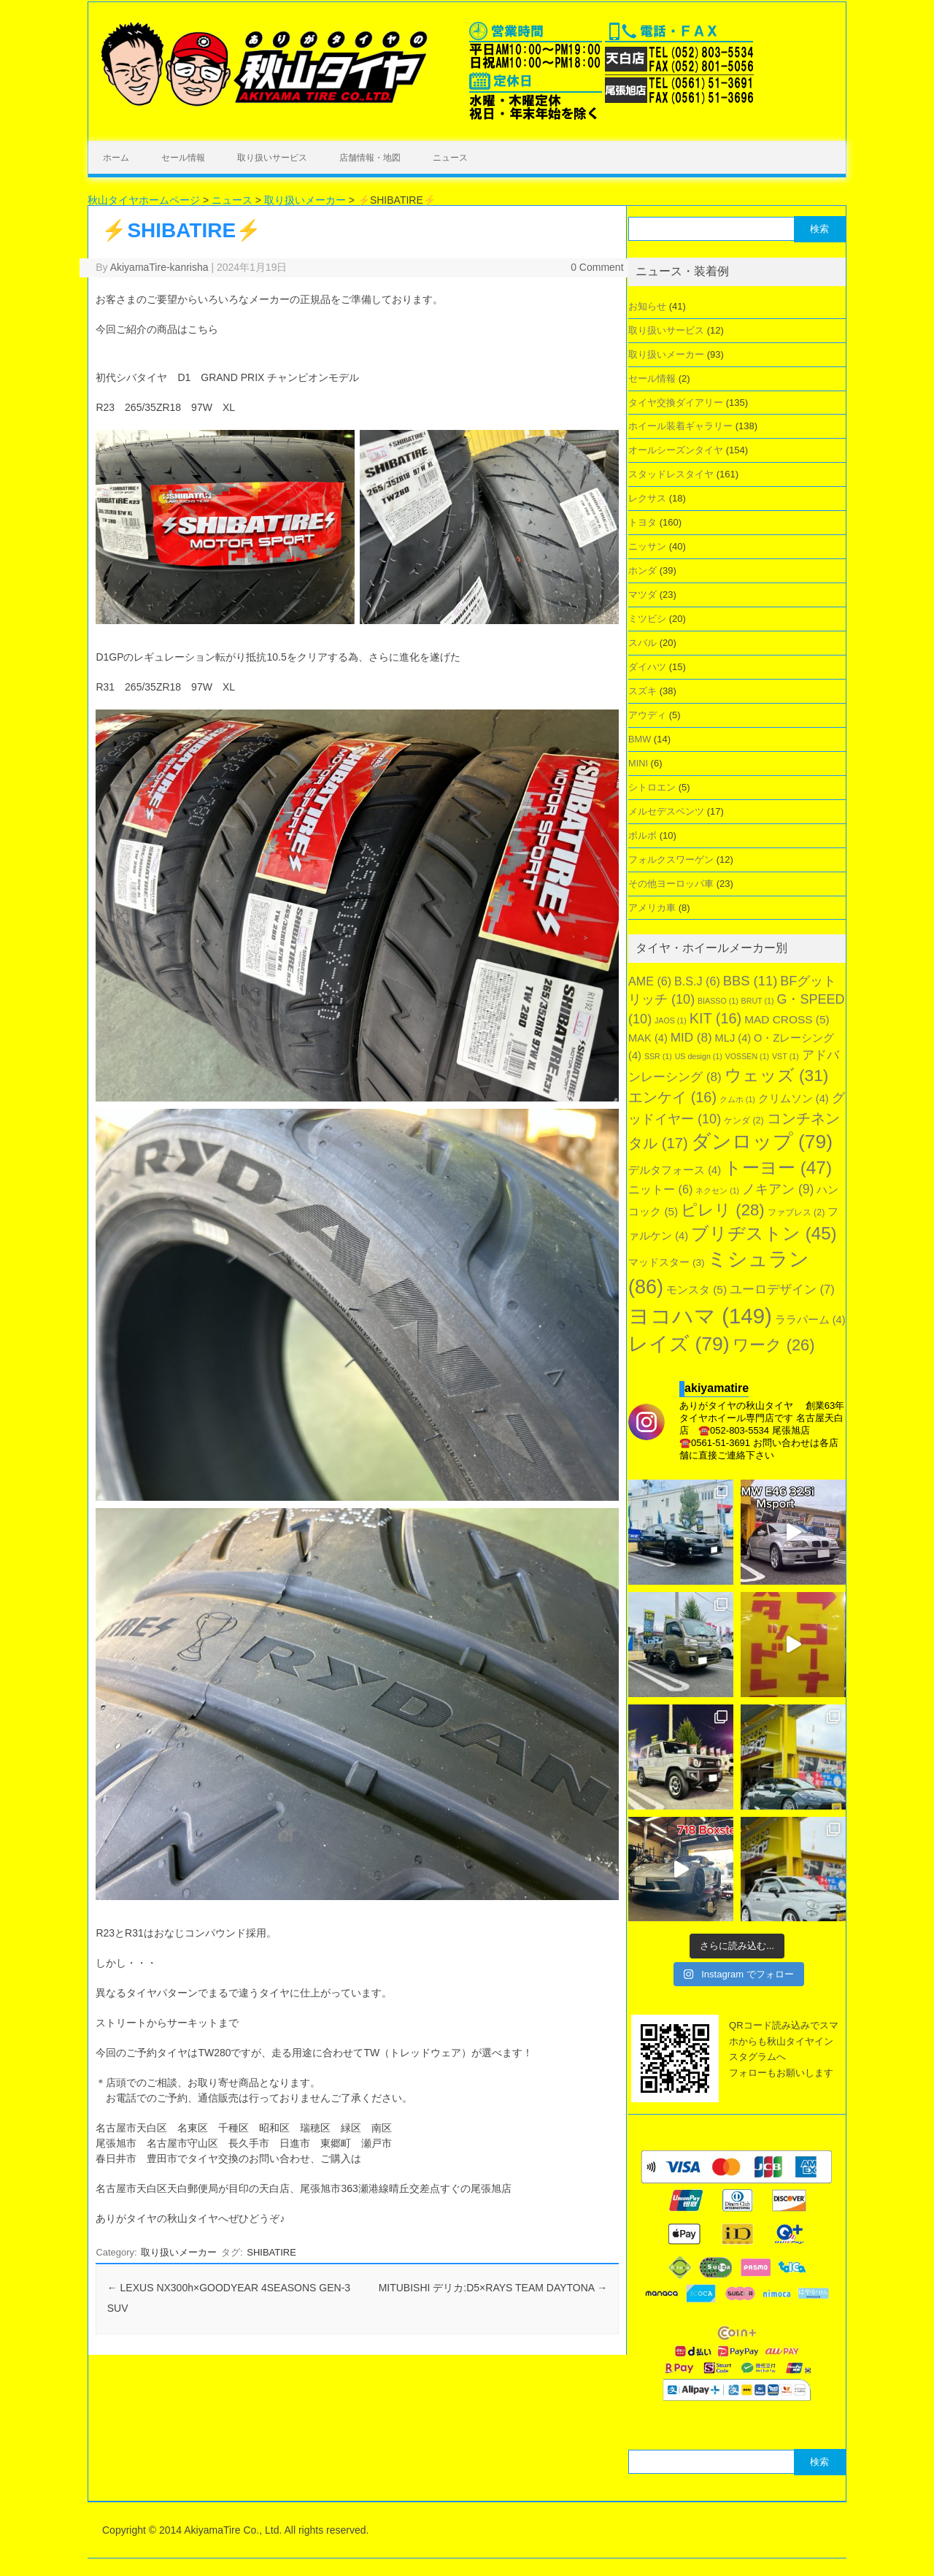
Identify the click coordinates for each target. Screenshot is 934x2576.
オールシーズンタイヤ (675, 450)
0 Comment (597, 267)
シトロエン (652, 787)
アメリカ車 (652, 907)
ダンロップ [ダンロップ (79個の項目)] (762, 1142)
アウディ (647, 715)
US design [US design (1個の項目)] (698, 1056)
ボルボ (642, 835)
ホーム (116, 158)
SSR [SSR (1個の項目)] (658, 1056)
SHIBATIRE (271, 2252)
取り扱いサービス (272, 158)
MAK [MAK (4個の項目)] (648, 1038)
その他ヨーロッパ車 (671, 883)
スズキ (642, 690)
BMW (639, 739)
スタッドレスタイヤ (671, 474)
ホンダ (642, 570)
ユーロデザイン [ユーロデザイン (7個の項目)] (782, 1289)
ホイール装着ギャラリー (680, 425)
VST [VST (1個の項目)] (785, 1056)
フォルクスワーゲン (671, 859)
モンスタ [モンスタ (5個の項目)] (696, 1289)
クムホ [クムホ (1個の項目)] (737, 1099)
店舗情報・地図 (370, 158)
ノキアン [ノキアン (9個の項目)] (778, 1189)
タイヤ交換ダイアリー (675, 402)
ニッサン (647, 546)
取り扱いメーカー (179, 2252)
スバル (642, 642)
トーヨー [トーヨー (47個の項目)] (778, 1167)
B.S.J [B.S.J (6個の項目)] (697, 981)
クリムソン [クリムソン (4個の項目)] (793, 1098)
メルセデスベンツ (666, 811)
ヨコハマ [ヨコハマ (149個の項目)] (700, 1316)
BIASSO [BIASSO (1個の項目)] (718, 1000)
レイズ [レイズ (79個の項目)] (679, 1344)
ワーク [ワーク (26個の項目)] (774, 1345)
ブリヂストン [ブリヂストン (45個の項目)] (764, 1233)
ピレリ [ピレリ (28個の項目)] (723, 1210)
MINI (638, 763)
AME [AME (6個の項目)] (649, 981)
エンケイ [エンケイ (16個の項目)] (672, 1097)
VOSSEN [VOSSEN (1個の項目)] (747, 1056)
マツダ (642, 594)
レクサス (647, 498)
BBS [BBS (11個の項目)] (750, 980)
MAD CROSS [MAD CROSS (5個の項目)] (787, 1019)
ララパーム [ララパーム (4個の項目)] (810, 1320)
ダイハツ (647, 666)
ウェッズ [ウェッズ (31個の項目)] (777, 1075)
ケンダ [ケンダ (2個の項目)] (744, 1120)
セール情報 (183, 158)
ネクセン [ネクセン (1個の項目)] (717, 1190)
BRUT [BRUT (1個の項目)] (757, 1000)
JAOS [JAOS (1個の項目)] (671, 1020)
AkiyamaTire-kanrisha (159, 267)
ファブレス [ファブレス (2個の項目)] (796, 1212)
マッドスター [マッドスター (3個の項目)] (666, 1262)
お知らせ (647, 306)
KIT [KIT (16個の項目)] (716, 1018)
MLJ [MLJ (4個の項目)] (733, 1038)
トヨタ (642, 522)
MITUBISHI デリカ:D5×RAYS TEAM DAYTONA (493, 2288)
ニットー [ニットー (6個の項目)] (660, 1189)
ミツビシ (647, 618)
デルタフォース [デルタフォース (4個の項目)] (674, 1170)
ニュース (450, 158)
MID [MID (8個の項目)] (691, 1038)
